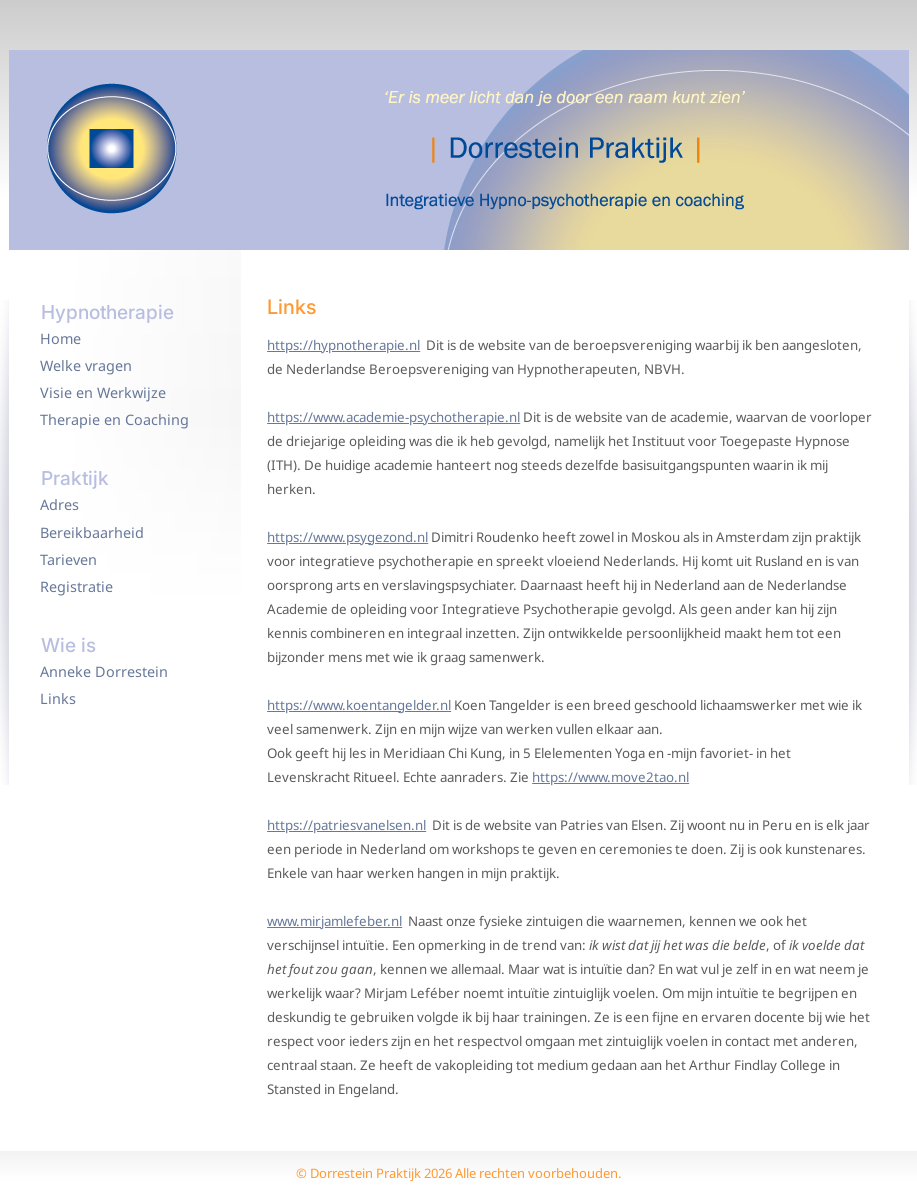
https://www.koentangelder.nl (359, 705)
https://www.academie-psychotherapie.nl (393, 417)
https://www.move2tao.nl (610, 777)
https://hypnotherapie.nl (343, 345)
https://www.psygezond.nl (347, 537)
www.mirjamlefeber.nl (334, 921)
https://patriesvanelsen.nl (346, 825)
